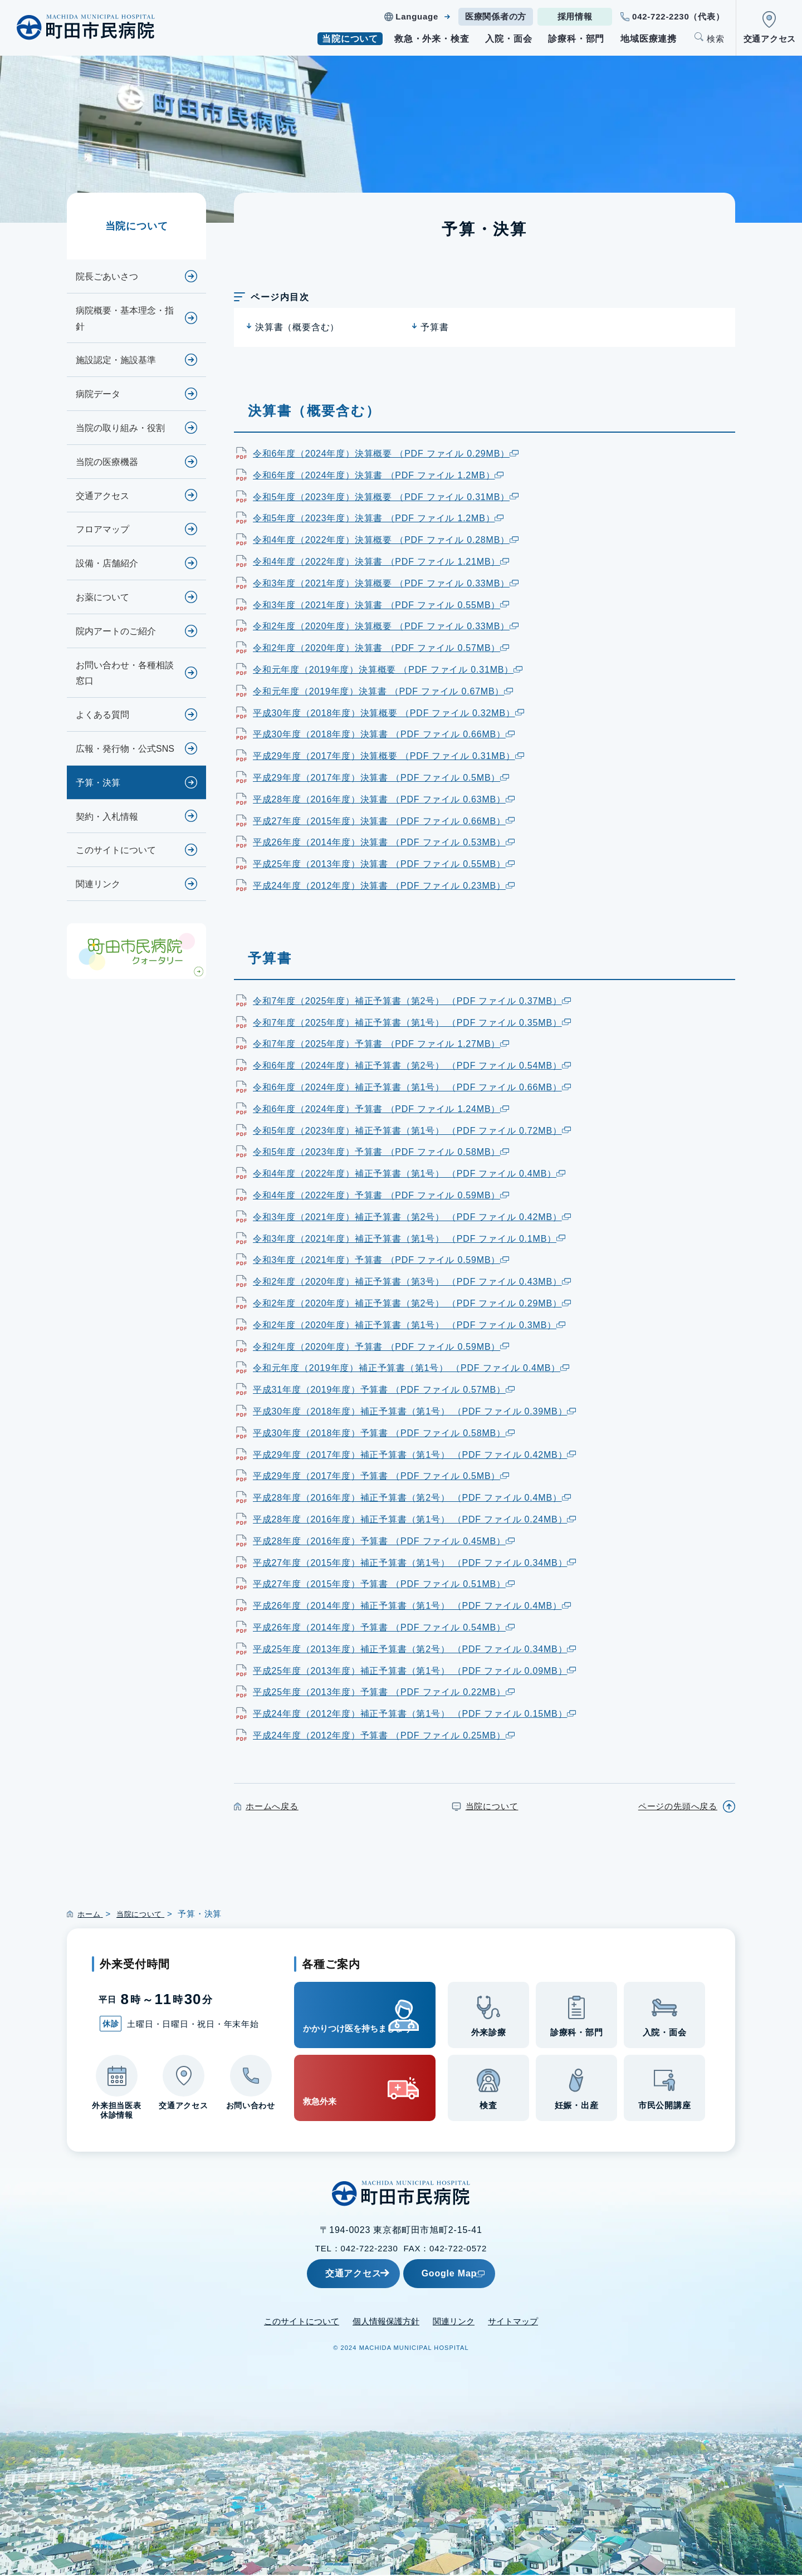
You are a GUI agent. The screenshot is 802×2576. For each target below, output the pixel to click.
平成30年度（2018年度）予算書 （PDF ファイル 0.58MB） (384, 1433)
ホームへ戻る (272, 1806)
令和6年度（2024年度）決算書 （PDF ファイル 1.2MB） (378, 475)
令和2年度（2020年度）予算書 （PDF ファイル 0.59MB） (381, 1346)
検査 (488, 2108)
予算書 (434, 327)
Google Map (476, 2274)
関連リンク (98, 884)
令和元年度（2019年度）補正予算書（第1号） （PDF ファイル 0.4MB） (411, 1368)
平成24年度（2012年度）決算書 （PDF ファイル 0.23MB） (384, 885)
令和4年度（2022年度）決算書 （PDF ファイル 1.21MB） (381, 561)
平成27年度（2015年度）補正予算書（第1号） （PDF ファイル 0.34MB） (414, 1563)
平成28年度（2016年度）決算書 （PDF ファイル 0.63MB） (384, 799)
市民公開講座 (664, 2108)
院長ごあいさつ (107, 276)
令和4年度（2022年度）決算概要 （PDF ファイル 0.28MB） (386, 540)
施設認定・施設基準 (116, 360)
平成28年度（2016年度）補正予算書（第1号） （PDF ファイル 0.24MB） (414, 1519)
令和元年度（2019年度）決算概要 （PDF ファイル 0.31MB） (387, 669)
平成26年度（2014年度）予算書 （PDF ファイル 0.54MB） (384, 1627)
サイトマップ (513, 2322)
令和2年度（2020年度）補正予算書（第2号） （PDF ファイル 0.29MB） (412, 1303)
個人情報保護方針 (386, 2322)
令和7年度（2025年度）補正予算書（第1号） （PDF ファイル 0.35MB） (412, 1022)
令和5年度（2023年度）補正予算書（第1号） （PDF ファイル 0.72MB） (412, 1130)
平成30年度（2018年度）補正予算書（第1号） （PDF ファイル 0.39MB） (414, 1411)
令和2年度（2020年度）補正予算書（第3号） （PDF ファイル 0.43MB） (412, 1281)
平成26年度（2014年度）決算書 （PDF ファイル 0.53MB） (384, 842)
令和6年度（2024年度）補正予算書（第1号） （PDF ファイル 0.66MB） (412, 1087)
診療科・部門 (576, 38)
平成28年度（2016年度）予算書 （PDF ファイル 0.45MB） (384, 1541)
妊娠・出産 (577, 2108)
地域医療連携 (648, 38)
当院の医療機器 (107, 462)
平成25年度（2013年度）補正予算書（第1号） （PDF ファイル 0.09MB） (414, 1671)
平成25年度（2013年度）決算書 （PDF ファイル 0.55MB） (384, 864)
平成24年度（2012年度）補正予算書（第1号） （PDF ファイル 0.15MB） (414, 1713)
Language (416, 16)
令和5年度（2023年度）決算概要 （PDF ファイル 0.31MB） (386, 497)
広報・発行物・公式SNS (125, 748)
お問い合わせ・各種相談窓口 (125, 673)
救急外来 (330, 2089)
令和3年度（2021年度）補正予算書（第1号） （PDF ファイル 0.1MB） (409, 1238)
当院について (350, 38)
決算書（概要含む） (297, 327)
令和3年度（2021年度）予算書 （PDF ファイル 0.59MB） (381, 1260)
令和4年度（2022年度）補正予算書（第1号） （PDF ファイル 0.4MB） (409, 1173)
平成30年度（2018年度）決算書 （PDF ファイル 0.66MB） (384, 734)
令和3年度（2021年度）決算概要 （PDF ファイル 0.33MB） (386, 583)
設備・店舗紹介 (107, 563)
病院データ (98, 394)
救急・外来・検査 (431, 38)
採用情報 (575, 16)
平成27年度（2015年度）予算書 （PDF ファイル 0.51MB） (384, 1584)
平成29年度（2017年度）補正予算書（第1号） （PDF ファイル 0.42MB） (414, 1455)
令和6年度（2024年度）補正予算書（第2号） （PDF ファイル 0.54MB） (412, 1065)
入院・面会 (508, 38)
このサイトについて (116, 850)
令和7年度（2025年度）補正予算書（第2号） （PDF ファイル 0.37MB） (412, 1001)
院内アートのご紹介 (116, 631)
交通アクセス (770, 38)
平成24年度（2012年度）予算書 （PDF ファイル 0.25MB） (384, 1735)
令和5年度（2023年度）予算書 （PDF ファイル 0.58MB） (381, 1152)
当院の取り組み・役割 (120, 428)
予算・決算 (98, 782)
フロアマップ (102, 529)
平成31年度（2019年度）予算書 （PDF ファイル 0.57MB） (384, 1389)
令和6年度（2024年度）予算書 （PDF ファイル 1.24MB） (381, 1109)
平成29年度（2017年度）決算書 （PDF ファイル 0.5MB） (381, 777)
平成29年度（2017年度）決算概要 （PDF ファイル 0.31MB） (388, 756)
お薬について (102, 597)
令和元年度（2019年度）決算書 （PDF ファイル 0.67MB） (383, 691)
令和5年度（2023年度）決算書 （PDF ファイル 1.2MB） (378, 518)
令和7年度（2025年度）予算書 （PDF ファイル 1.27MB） (381, 1044)
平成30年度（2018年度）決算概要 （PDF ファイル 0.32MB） (388, 713)
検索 (716, 38)
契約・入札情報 (107, 816)
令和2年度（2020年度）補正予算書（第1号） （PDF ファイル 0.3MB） (409, 1325)
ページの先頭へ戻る (677, 1806)
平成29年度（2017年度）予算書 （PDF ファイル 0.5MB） (381, 1476)
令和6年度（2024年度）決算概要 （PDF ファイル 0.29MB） (386, 453)
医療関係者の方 (495, 16)
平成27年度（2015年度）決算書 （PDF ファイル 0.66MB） (384, 821)
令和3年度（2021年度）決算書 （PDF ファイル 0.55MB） (381, 605)
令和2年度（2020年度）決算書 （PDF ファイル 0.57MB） (381, 648)
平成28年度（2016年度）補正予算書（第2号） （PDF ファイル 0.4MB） (412, 1497)
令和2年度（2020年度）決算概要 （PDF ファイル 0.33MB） (386, 626)
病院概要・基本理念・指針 (125, 318)
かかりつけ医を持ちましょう (345, 2015)
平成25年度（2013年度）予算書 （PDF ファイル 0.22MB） (384, 1692)
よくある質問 (102, 714)
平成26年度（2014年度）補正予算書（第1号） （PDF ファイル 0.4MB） (412, 1605)
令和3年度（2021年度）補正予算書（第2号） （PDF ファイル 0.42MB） (412, 1217)
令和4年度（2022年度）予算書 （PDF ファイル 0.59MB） (381, 1195)
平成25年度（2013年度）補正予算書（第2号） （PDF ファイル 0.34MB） (414, 1649)
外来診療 (488, 2035)
